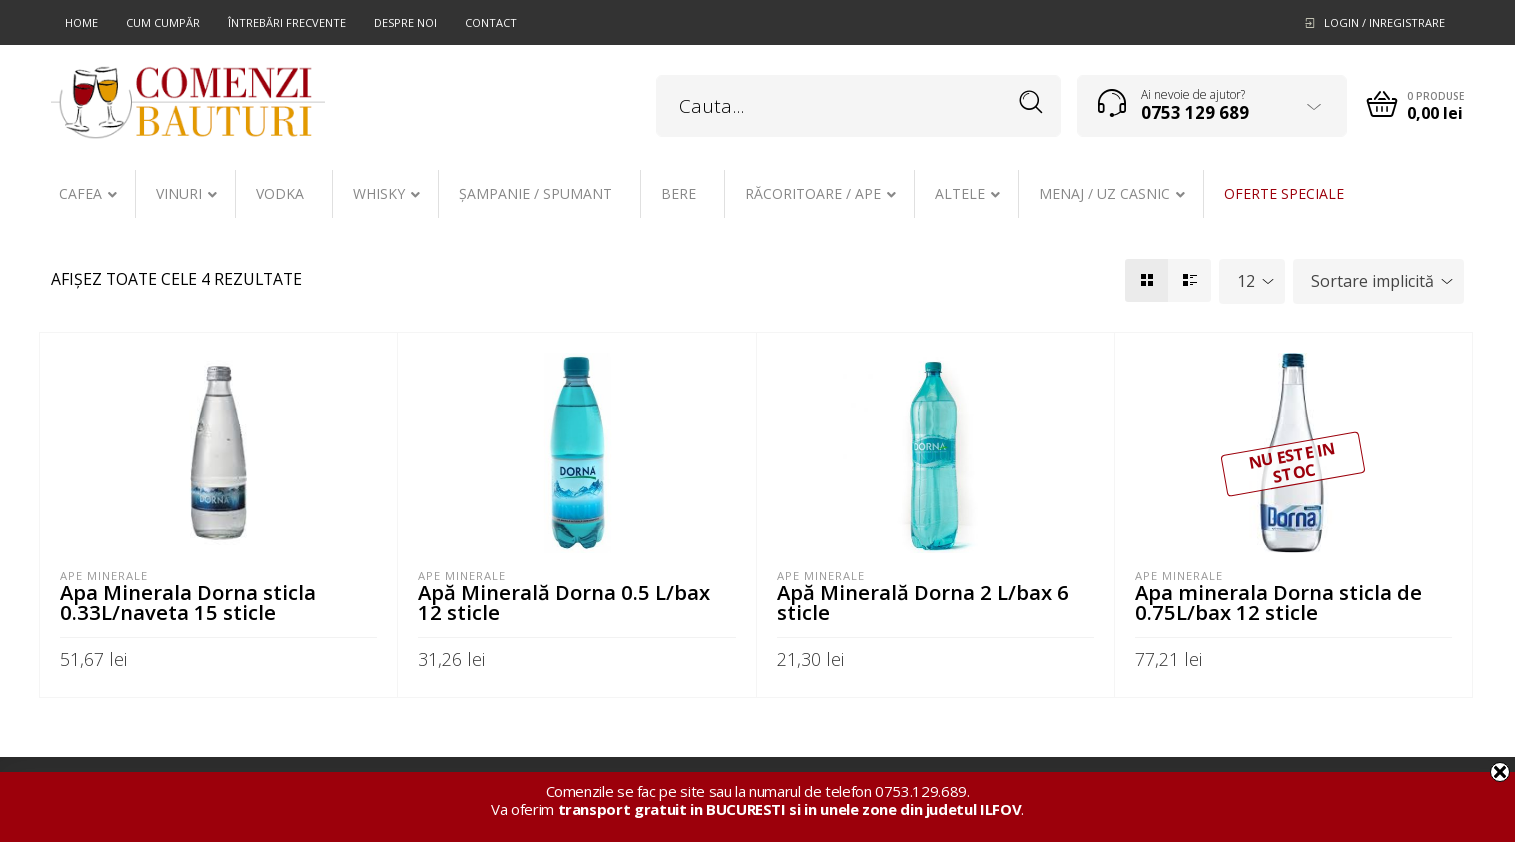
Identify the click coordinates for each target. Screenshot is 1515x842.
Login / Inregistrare (1384, 22)
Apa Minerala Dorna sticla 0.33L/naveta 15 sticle (188, 602)
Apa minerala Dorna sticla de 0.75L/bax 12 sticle (1278, 602)
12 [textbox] (1246, 281)
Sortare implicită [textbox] (1372, 281)
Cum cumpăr (163, 22)
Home (81, 22)
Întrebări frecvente (287, 22)
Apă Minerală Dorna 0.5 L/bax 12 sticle (564, 602)
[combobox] (1252, 281)
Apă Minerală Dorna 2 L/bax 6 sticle (923, 602)
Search (1031, 102)
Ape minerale (104, 575)
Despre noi (405, 22)
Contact (491, 22)
